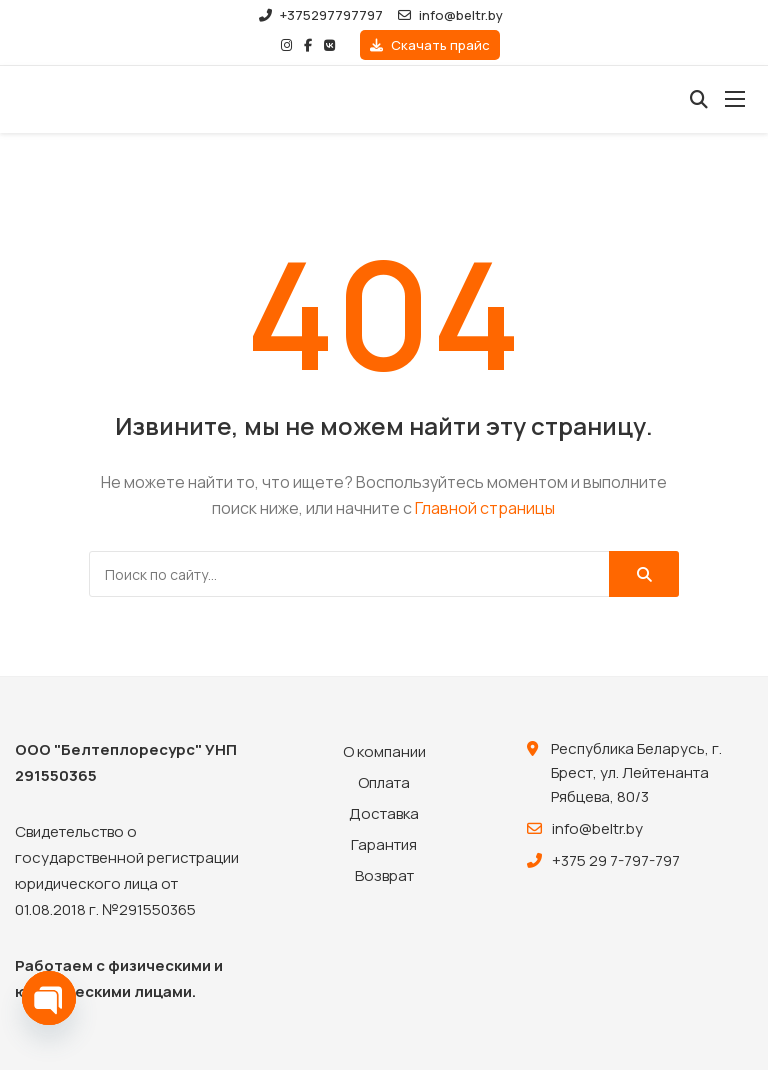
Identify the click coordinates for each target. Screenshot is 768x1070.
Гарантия (384, 844)
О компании (384, 751)
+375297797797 (321, 15)
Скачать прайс (430, 45)
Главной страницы (485, 508)
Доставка (384, 813)
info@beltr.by (450, 15)
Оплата (384, 782)
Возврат (384, 875)
